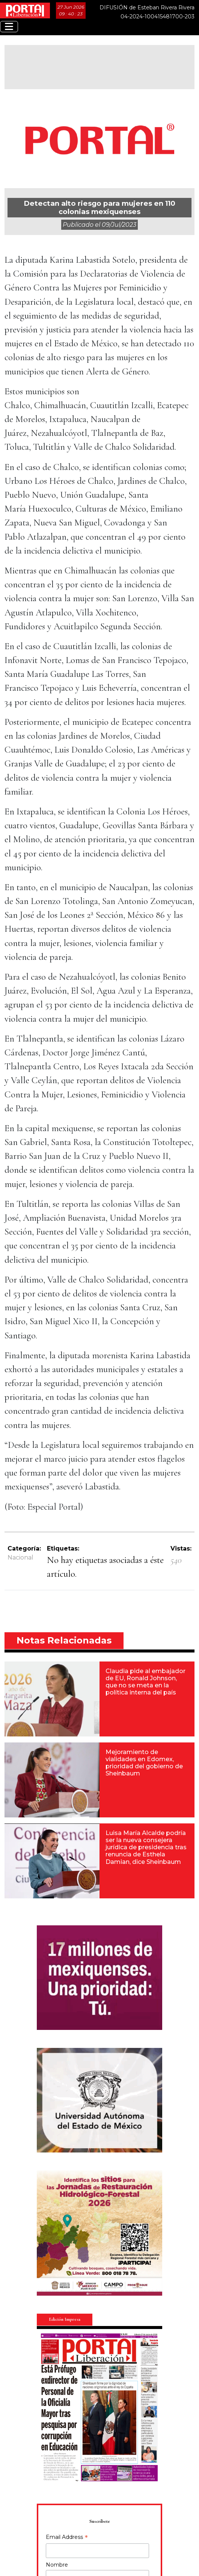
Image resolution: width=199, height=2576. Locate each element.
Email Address (67, 2537)
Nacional (20, 1557)
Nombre (57, 2564)
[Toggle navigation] (9, 26)
